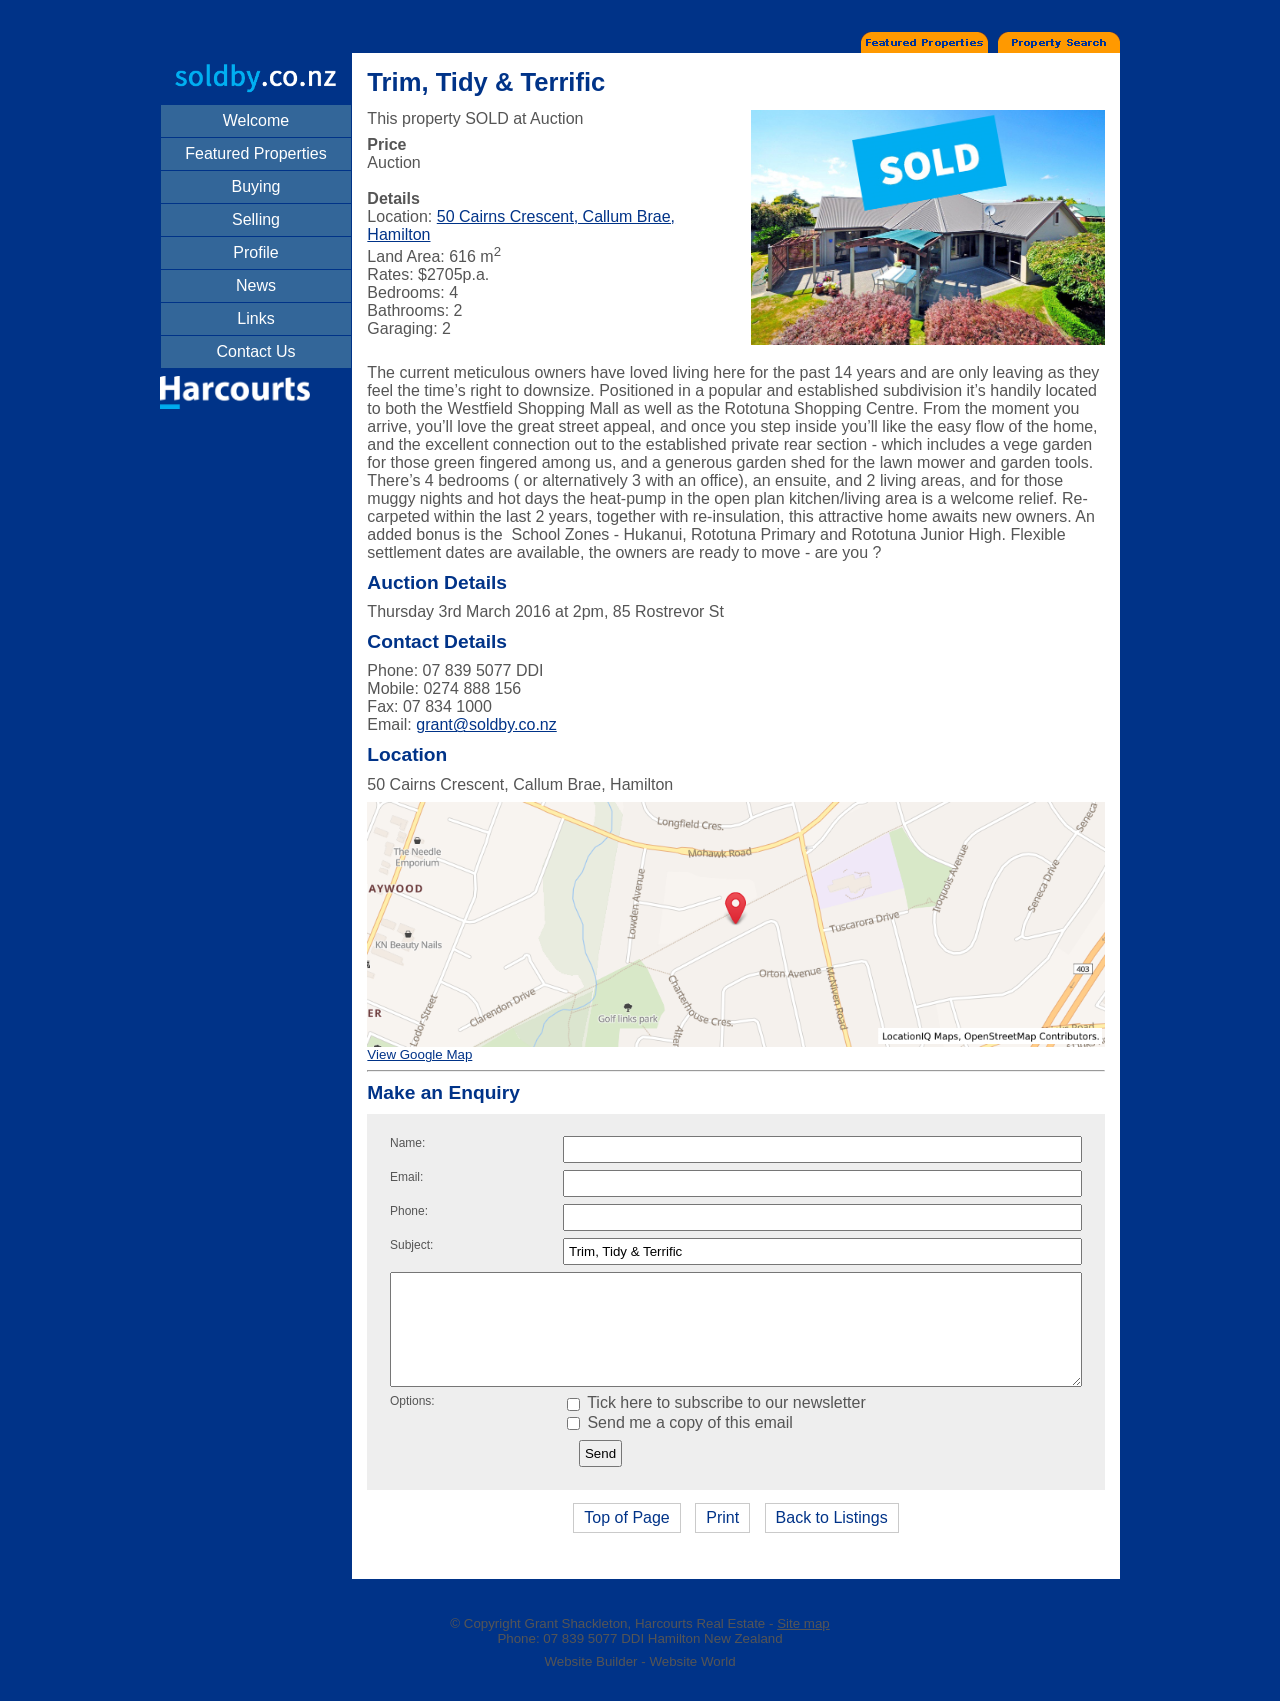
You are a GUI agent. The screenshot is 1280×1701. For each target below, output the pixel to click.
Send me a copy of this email (680, 1443)
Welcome (256, 120)
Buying (256, 186)
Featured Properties (255, 153)
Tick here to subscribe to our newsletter (716, 1423)
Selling (256, 219)
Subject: (411, 1245)
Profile (255, 252)
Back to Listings (832, 1538)
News (256, 285)
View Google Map (419, 1054)
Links (255, 318)
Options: (412, 1422)
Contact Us (255, 351)
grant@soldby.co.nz (486, 724)
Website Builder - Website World (639, 1682)
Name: (407, 1143)
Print (722, 1538)
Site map (803, 1644)
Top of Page (626, 1538)
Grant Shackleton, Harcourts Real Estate (645, 1644)
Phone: (409, 1211)
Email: (406, 1177)
